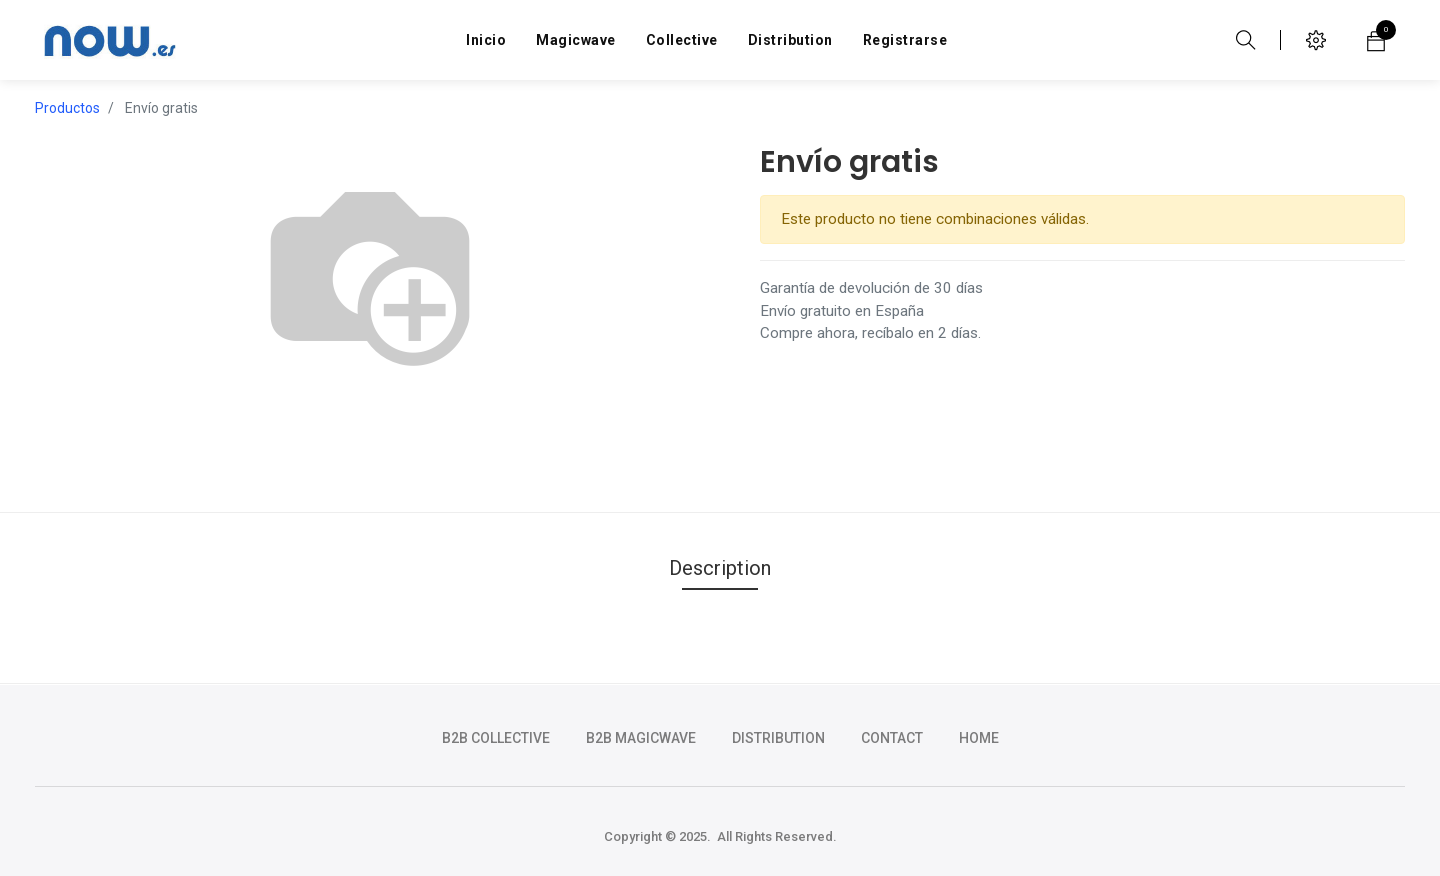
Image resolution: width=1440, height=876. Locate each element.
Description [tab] (720, 568)
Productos (67, 108)
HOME (979, 738)
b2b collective (496, 738)
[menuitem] (486, 40)
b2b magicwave (641, 738)
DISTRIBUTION (778, 738)
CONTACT (892, 738)
